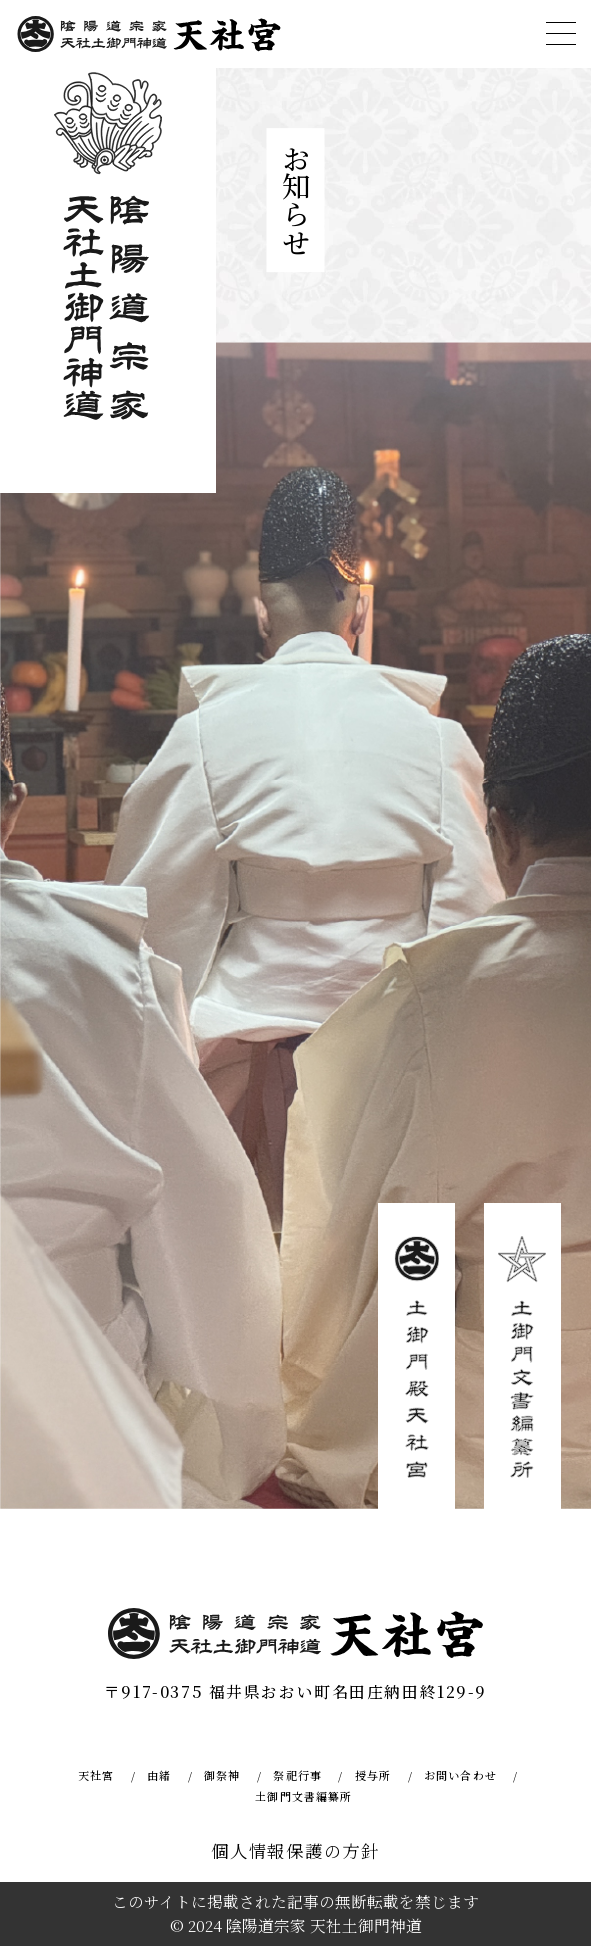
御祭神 (222, 1775)
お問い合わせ (460, 1775)
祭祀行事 (297, 1775)
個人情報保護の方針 (295, 1850)
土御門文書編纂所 (303, 1796)
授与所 (373, 1775)
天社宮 (96, 1775)
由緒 (159, 1775)
